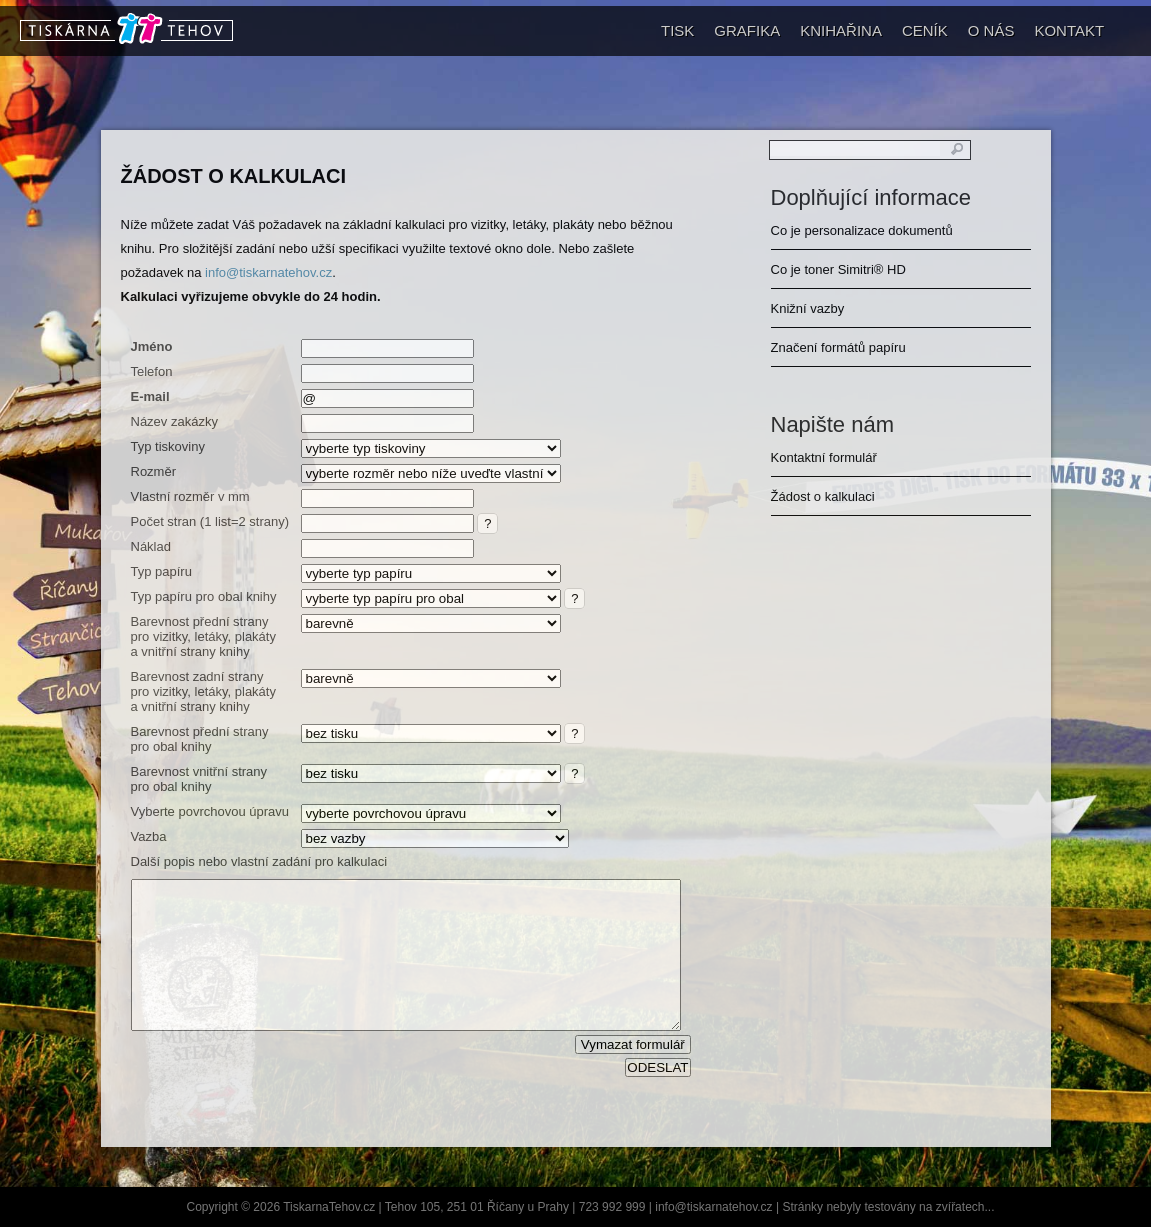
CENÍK (925, 30)
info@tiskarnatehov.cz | (718, 1207)
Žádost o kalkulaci (234, 176)
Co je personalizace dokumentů (862, 230)
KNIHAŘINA (841, 30)
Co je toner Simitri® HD (838, 269)
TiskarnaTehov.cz (329, 1207)
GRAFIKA (747, 30)
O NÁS (991, 30)
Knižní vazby (808, 308)
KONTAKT (1069, 30)
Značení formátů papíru (838, 347)
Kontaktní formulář (824, 457)
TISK (677, 30)
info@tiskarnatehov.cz (268, 272)
